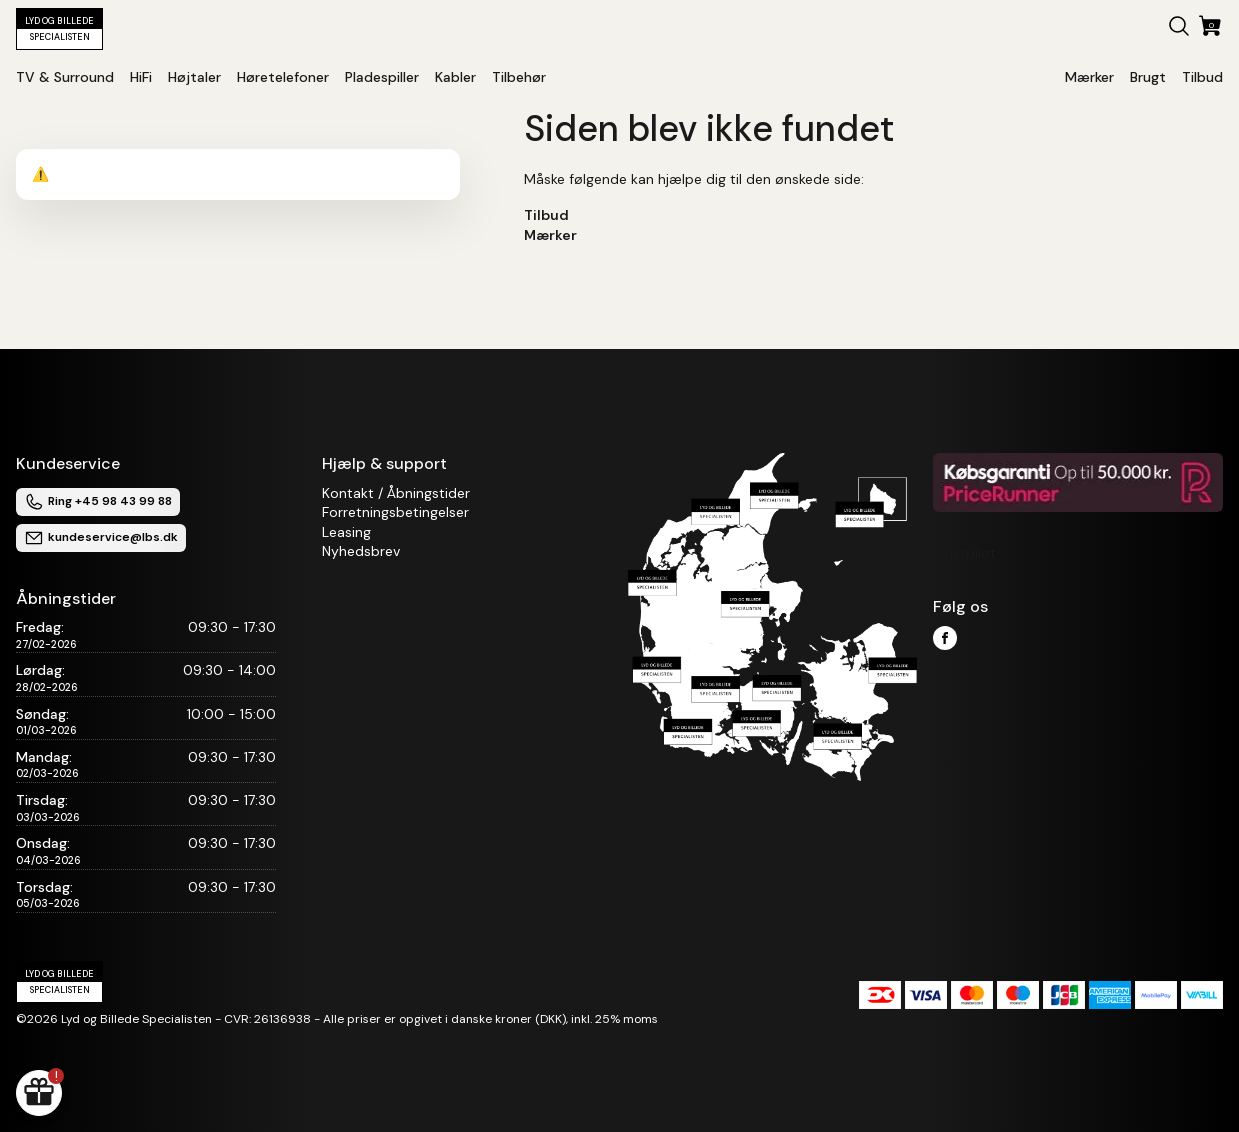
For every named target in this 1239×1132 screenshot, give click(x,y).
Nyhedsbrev (361, 551)
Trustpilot (964, 553)
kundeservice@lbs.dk (101, 538)
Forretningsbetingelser (395, 512)
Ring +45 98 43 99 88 (98, 502)
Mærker (550, 235)
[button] (1179, 29)
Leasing (346, 532)
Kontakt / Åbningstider (396, 493)
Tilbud (546, 215)
